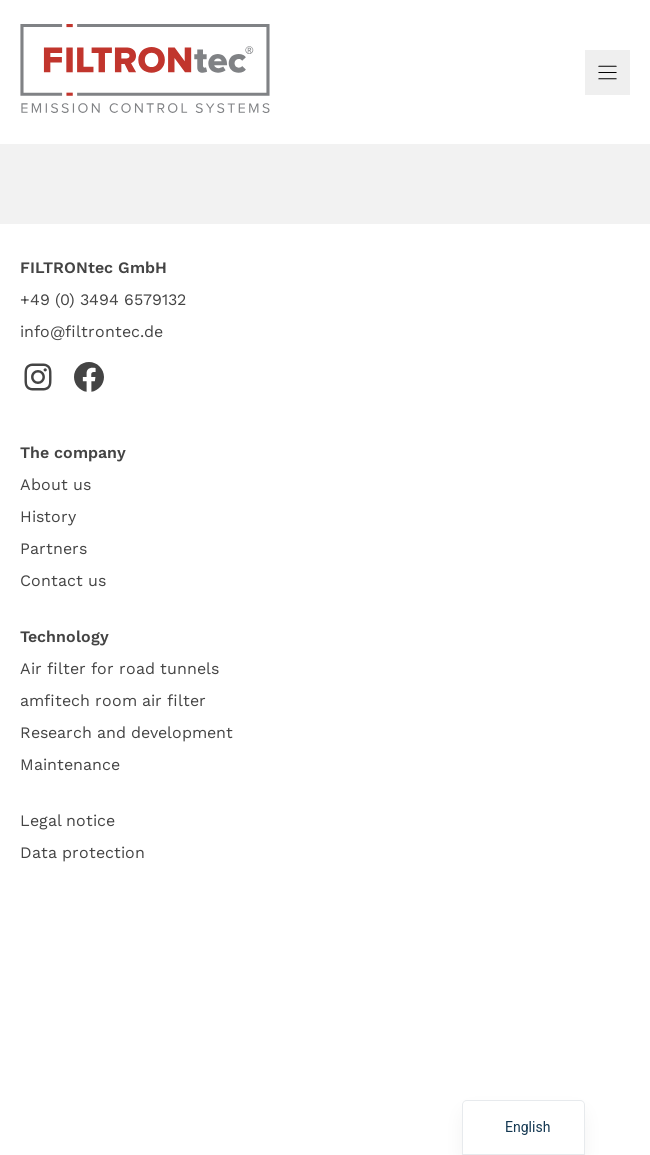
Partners (53, 548)
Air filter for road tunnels (119, 668)
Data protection (82, 852)
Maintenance (70, 764)
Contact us (63, 580)
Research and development (126, 732)
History (48, 516)
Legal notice (67, 820)
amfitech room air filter (113, 700)
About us (55, 484)
